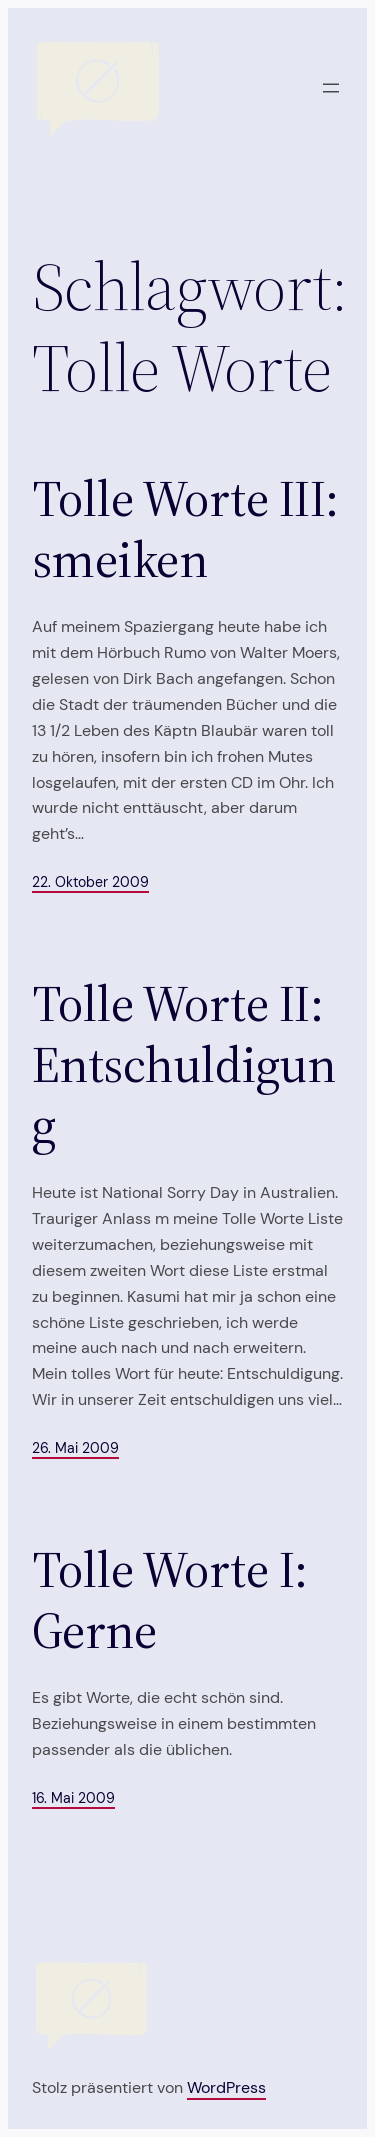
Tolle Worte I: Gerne (170, 1600)
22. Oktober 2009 (90, 882)
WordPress (226, 2087)
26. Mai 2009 (75, 1448)
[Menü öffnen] (331, 88)
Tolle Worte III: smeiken (185, 529)
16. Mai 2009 (73, 1798)
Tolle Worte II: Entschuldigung (183, 1065)
